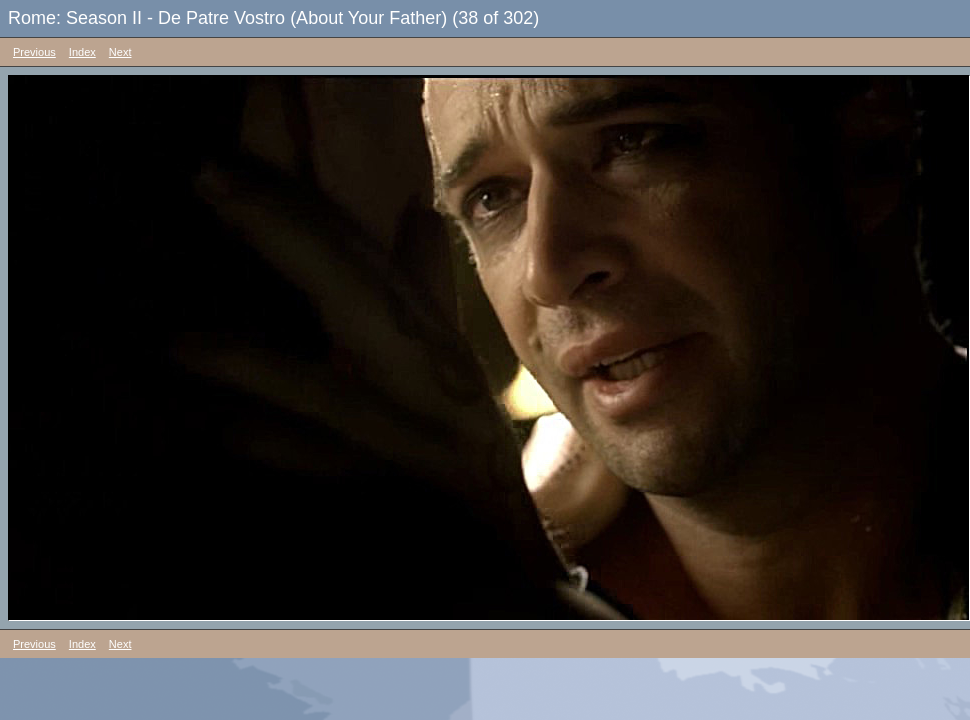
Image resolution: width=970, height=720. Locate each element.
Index (82, 52)
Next (120, 52)
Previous (34, 52)
